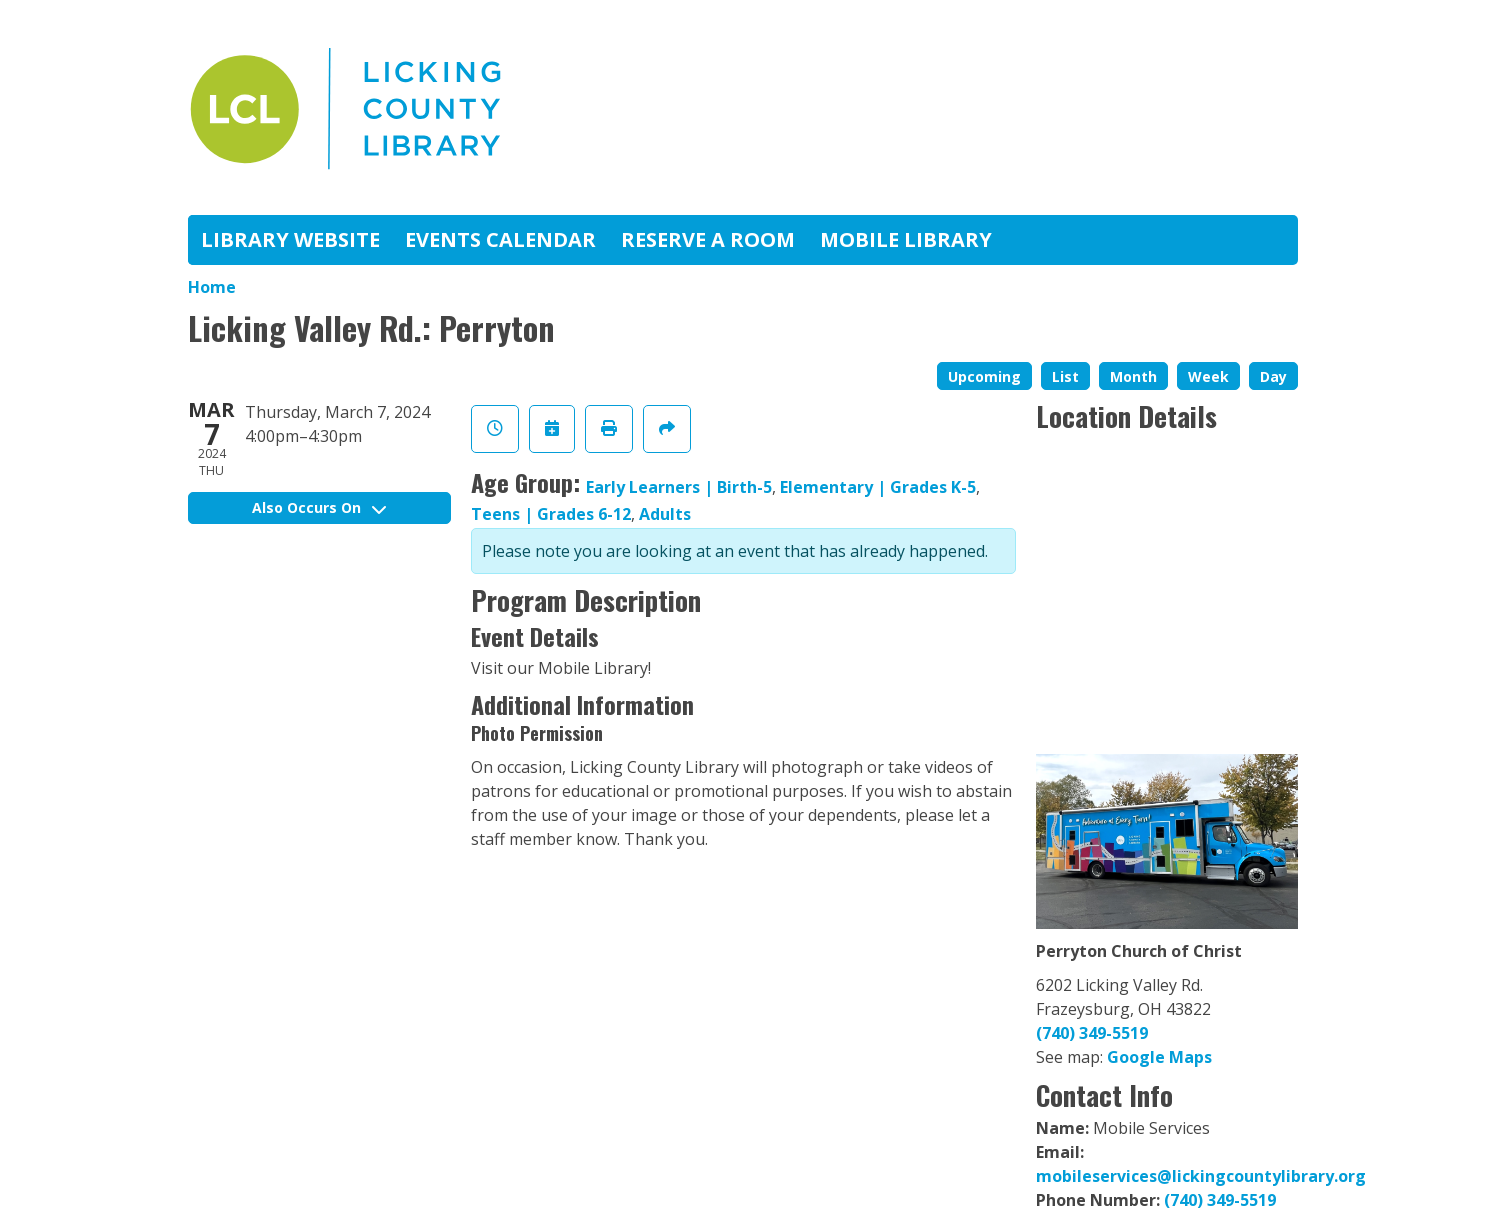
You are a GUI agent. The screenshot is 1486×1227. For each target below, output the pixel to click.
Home (212, 287)
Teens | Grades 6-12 (551, 514)
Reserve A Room (708, 239)
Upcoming (984, 376)
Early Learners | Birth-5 (679, 487)
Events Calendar (500, 239)
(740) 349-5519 (1092, 1033)
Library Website (290, 239)
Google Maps (1159, 1057)
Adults (665, 514)
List (1065, 376)
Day (1273, 376)
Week (1208, 376)
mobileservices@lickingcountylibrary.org (1201, 1176)
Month (1133, 376)
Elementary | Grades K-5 (878, 487)
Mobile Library (906, 239)
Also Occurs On (319, 507)
